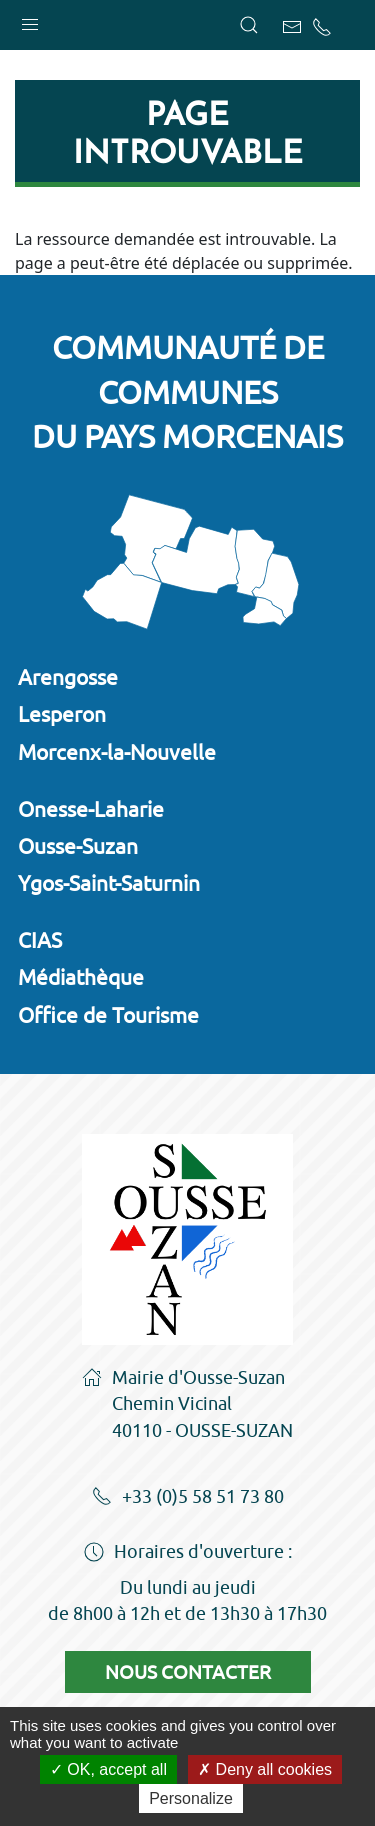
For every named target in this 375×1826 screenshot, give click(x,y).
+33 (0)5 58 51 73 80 (188, 1498)
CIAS (40, 940)
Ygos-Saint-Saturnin (109, 883)
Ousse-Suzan (78, 846)
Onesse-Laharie (91, 809)
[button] (30, 20)
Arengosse (68, 677)
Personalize (191, 1798)
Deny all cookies (265, 1769)
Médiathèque (81, 977)
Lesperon (62, 714)
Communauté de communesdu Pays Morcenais (187, 392)
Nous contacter (188, 1672)
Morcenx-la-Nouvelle (117, 752)
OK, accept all (108, 1769)
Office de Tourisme (108, 1015)
